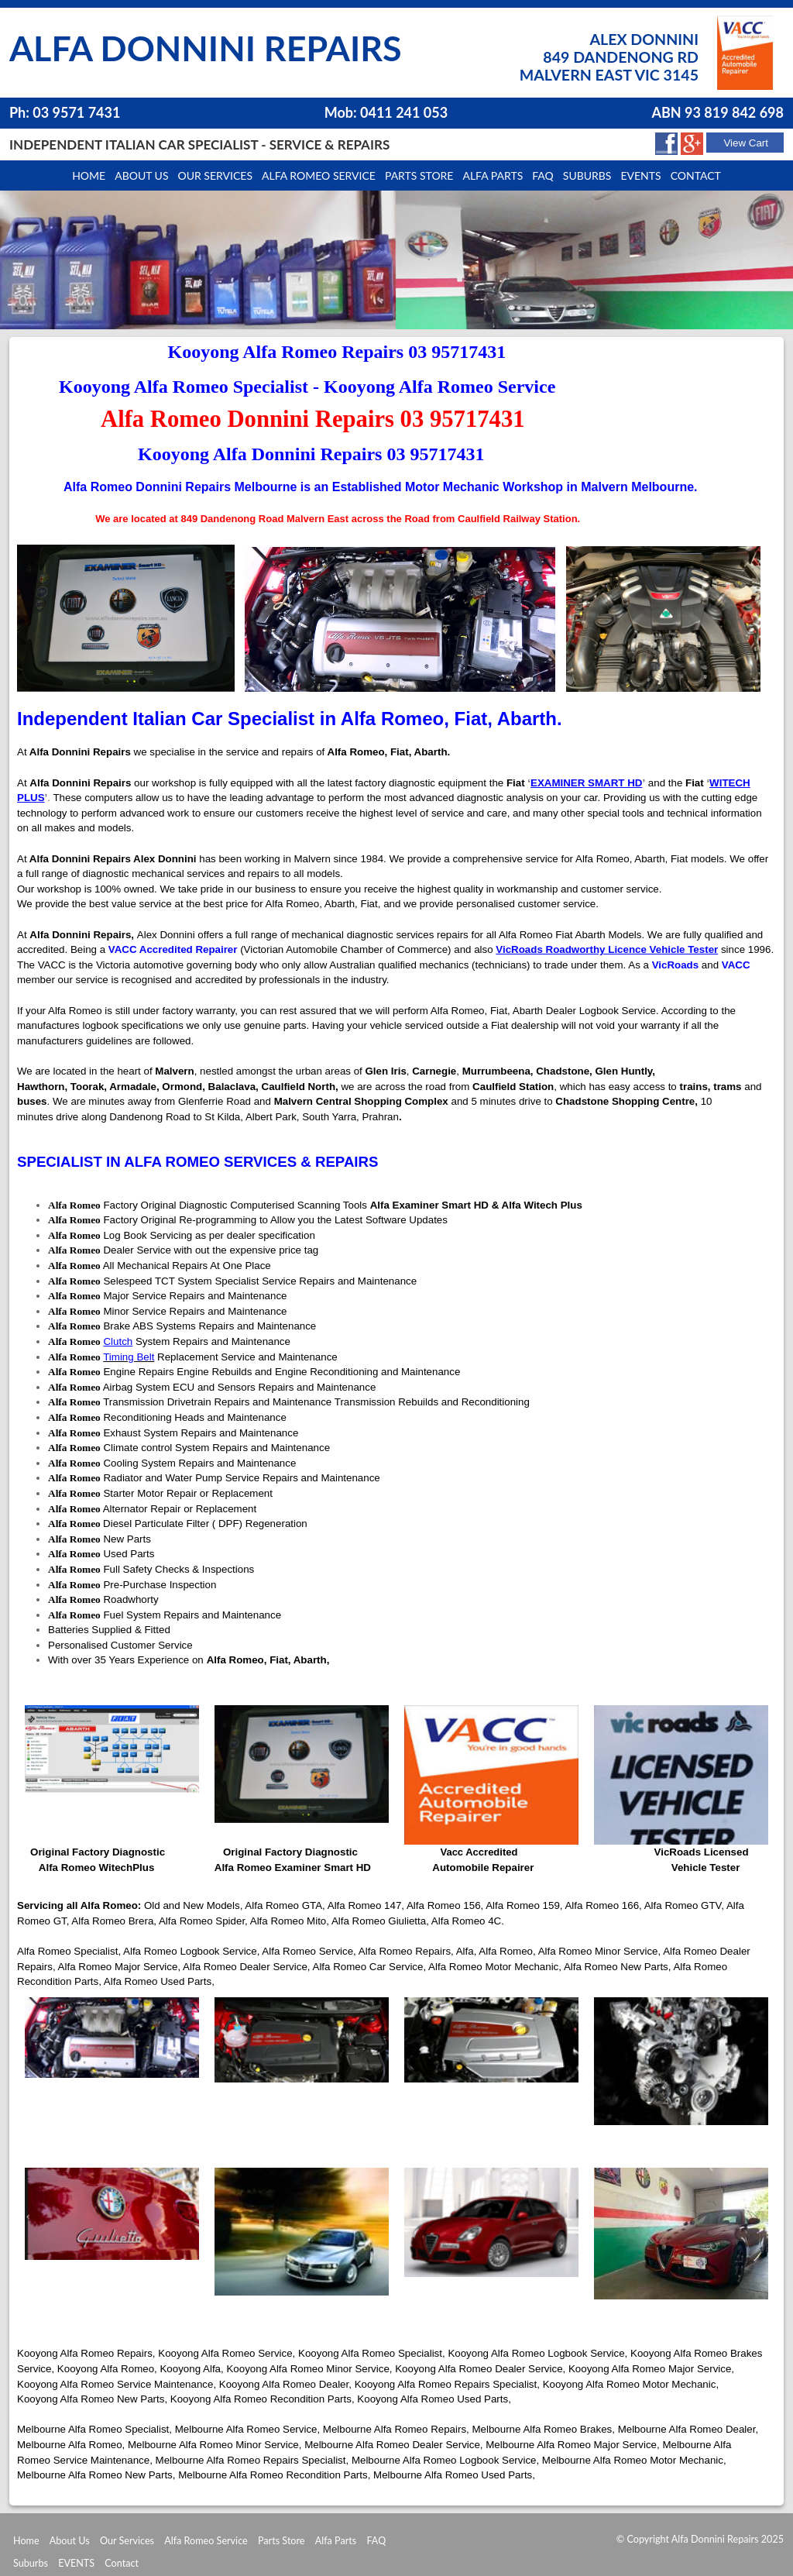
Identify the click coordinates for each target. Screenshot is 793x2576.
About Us (70, 2541)
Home (88, 175)
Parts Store (281, 2541)
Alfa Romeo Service (319, 175)
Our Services (215, 175)
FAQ (376, 2541)
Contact (696, 175)
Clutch (117, 1341)
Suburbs (587, 175)
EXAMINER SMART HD (586, 783)
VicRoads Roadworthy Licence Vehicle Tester (607, 949)
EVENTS (76, 2563)
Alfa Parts (492, 175)
